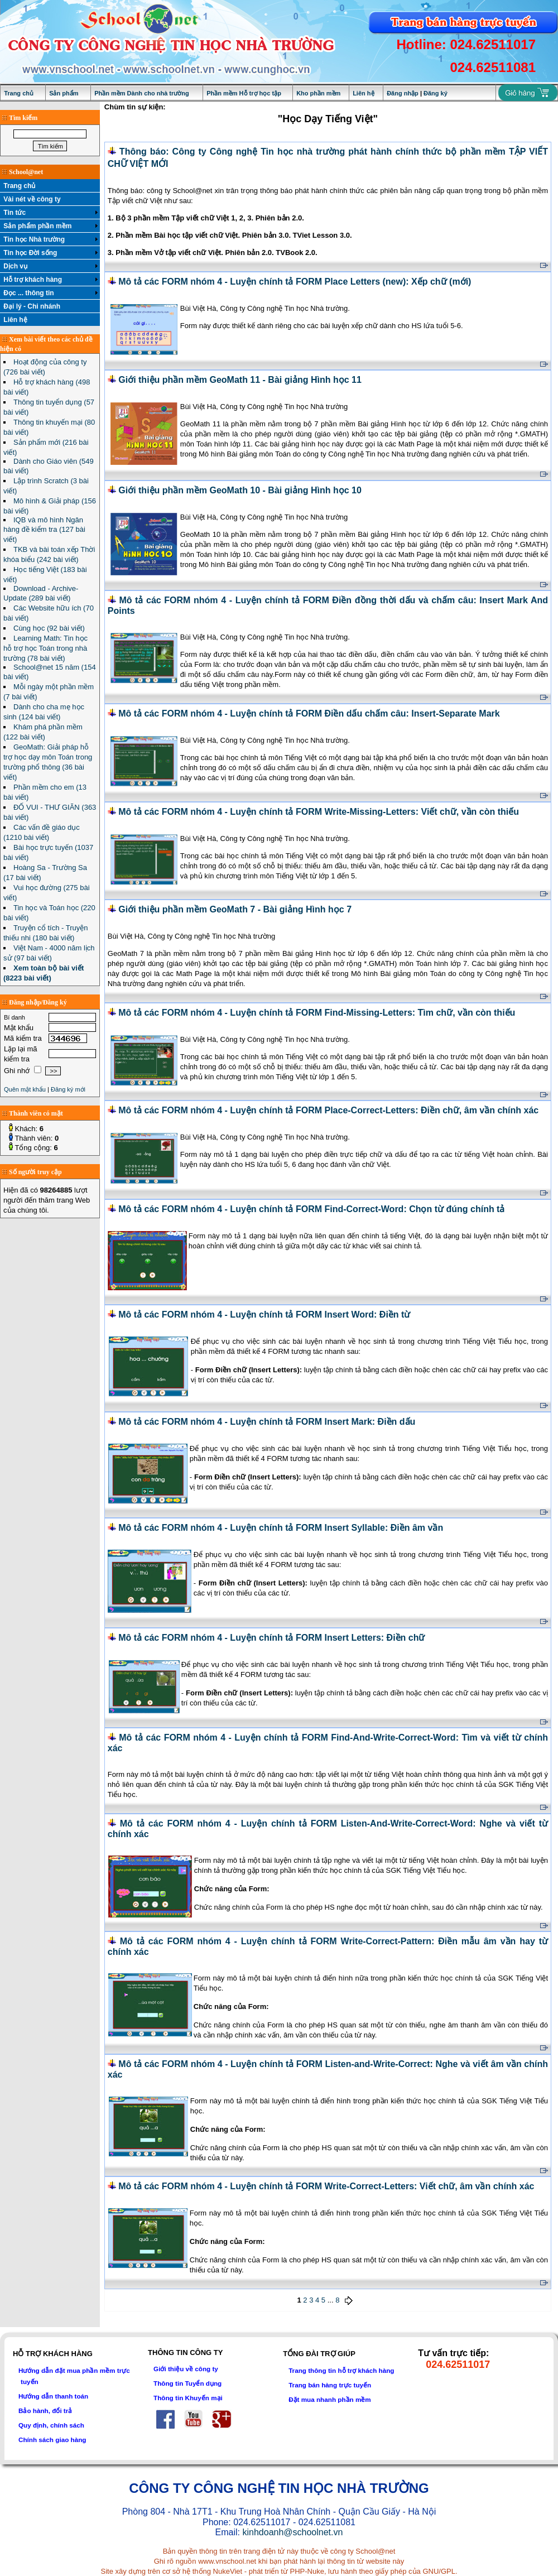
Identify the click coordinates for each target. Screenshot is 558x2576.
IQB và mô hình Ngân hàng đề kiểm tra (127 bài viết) (44, 530)
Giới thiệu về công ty (185, 2368)
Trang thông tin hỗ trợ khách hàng (341, 2370)
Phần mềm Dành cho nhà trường (141, 93)
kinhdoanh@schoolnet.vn (292, 2532)
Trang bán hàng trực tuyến (329, 2384)
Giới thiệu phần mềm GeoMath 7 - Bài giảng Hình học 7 (235, 909)
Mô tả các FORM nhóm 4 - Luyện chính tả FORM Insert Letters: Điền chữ (271, 1637)
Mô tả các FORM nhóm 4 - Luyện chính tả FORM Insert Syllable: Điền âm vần (280, 1527)
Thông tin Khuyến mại (188, 2397)
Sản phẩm (63, 93)
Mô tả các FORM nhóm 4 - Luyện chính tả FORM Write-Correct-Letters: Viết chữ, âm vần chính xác (326, 2186)
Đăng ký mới (68, 1089)
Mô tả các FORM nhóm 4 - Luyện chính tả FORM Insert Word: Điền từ (264, 1314)
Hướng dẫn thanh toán (53, 2396)
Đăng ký (436, 93)
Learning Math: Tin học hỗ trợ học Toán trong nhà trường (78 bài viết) (45, 648)
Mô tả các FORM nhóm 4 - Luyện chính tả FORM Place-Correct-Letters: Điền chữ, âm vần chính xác (328, 1110)
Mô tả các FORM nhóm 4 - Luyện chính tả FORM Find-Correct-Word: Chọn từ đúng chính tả (311, 1209)
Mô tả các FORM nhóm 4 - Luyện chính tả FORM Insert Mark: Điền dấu (266, 1421)
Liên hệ (363, 93)
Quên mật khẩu (25, 1089)
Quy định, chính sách (51, 2425)
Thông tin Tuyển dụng (187, 2383)
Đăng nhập (403, 93)
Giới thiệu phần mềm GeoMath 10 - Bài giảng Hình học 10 (240, 490)
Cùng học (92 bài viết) (49, 628)
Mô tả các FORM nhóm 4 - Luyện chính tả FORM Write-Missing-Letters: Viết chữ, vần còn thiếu (318, 811)
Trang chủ (18, 93)
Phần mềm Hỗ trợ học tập (243, 93)
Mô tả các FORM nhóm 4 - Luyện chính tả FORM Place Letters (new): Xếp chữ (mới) (294, 281)
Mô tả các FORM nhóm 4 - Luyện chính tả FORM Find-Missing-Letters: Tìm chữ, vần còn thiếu (316, 1012)
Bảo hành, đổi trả (45, 2410)
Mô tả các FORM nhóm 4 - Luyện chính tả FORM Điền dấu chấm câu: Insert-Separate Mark (308, 713)
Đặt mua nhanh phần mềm (329, 2399)
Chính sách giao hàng (52, 2439)
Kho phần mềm (318, 93)
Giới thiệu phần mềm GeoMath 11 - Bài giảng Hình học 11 (240, 380)
